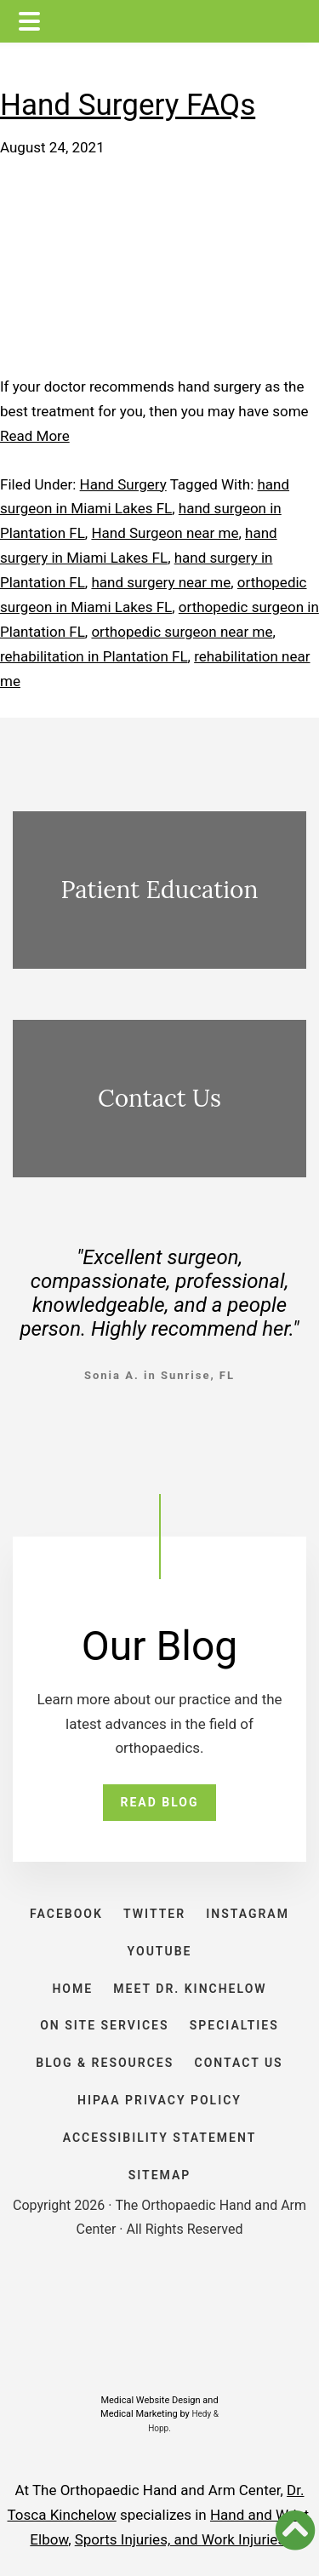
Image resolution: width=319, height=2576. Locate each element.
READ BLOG (159, 1802)
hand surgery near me (161, 582)
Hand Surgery (123, 484)
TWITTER (154, 1914)
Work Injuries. (245, 2539)
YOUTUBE (160, 1951)
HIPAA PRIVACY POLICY (159, 2100)
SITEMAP (159, 2175)
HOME (72, 1988)
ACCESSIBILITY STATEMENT (160, 2137)
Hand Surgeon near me (164, 532)
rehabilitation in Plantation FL (94, 656)
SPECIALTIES (234, 2025)
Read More (35, 435)
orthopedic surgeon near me (181, 631)
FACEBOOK (66, 1914)
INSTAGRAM (247, 1914)
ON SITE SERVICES (104, 2025)
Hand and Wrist (259, 2514)
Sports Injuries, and (138, 2539)
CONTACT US (239, 2062)
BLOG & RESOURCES (105, 2062)
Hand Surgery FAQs (127, 105)
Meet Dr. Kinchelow (189, 1988)
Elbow (49, 2539)
